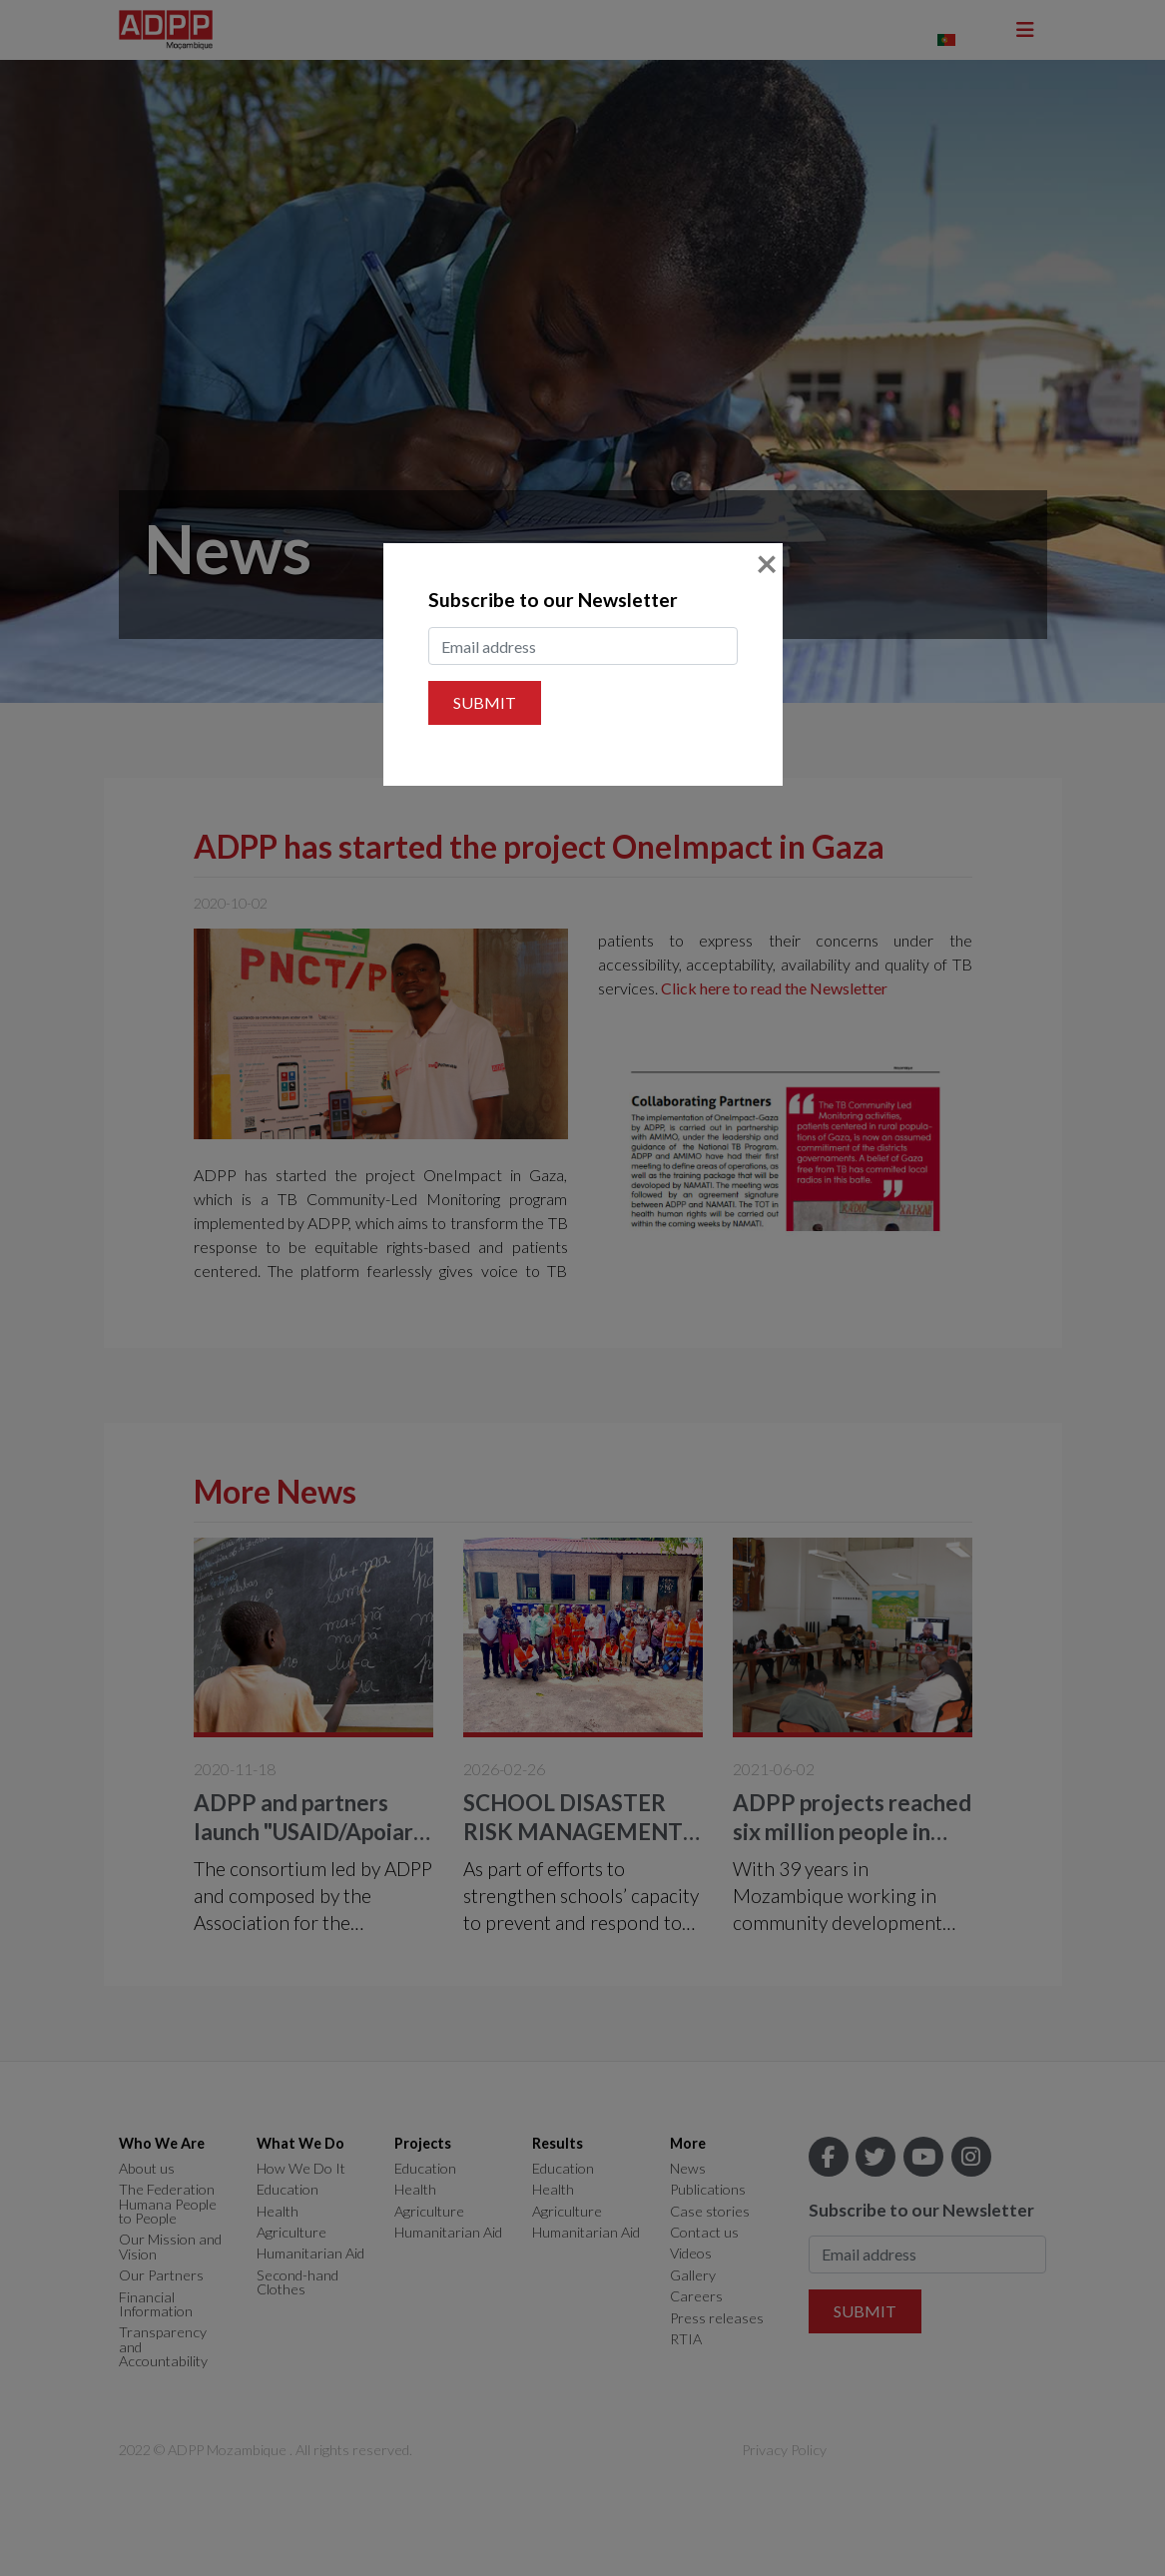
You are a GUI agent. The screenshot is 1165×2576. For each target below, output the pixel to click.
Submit (484, 702)
